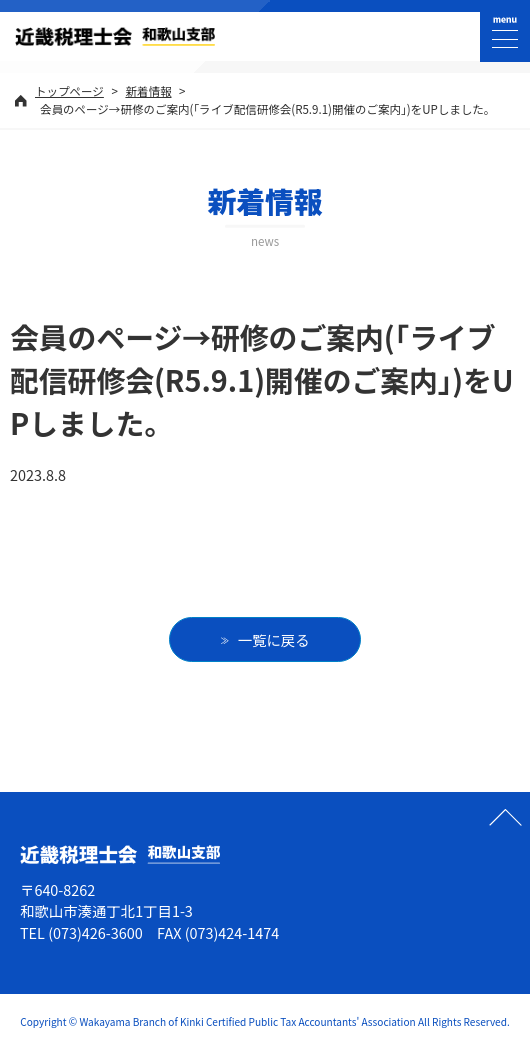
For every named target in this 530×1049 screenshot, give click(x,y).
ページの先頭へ (505, 817)
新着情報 (148, 91)
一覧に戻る (274, 639)
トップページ (69, 91)
